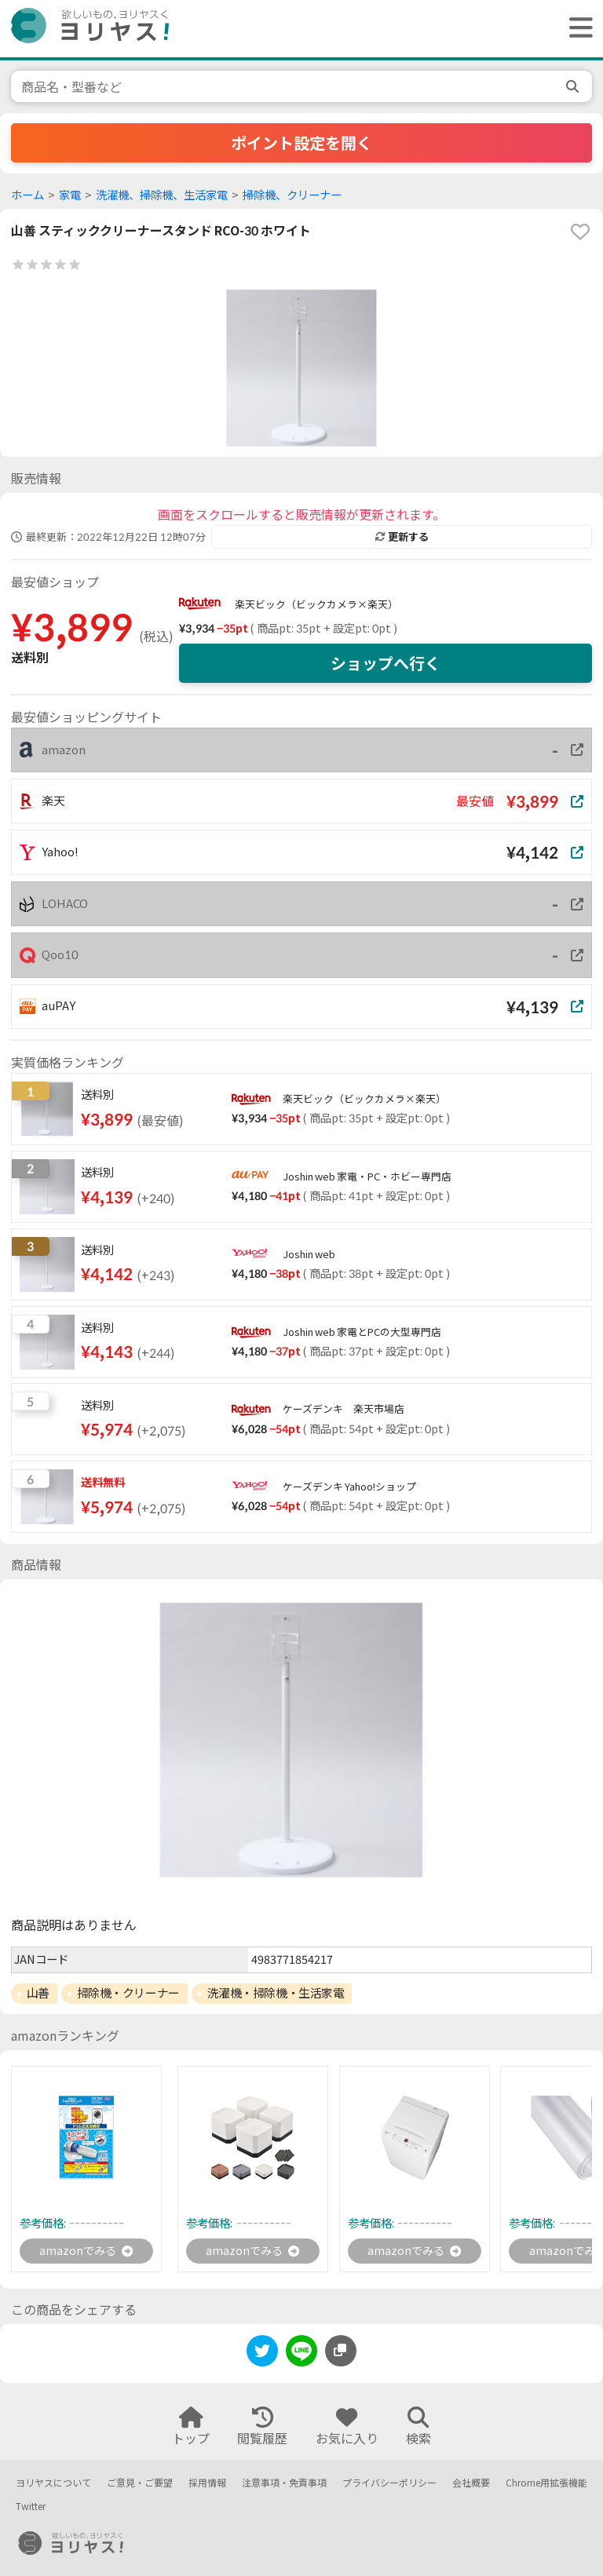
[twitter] (262, 2355)
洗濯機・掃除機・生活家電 (276, 1993)
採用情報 (207, 2483)
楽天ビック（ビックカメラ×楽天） (316, 604)
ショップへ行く (385, 663)
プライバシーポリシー (389, 2483)
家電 (70, 195)
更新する (402, 537)
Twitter (31, 2506)
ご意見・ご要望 (140, 2483)
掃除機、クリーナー (292, 195)
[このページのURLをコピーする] (340, 2353)
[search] (574, 86)
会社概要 (471, 2483)
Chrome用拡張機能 (546, 2483)
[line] (301, 2355)
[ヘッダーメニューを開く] (577, 28)
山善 (38, 1993)
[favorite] (580, 231)
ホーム (27, 195)
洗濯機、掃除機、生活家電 (162, 195)
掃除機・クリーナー (128, 1993)
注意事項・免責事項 (284, 2483)
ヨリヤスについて (53, 2483)
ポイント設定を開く (301, 142)
